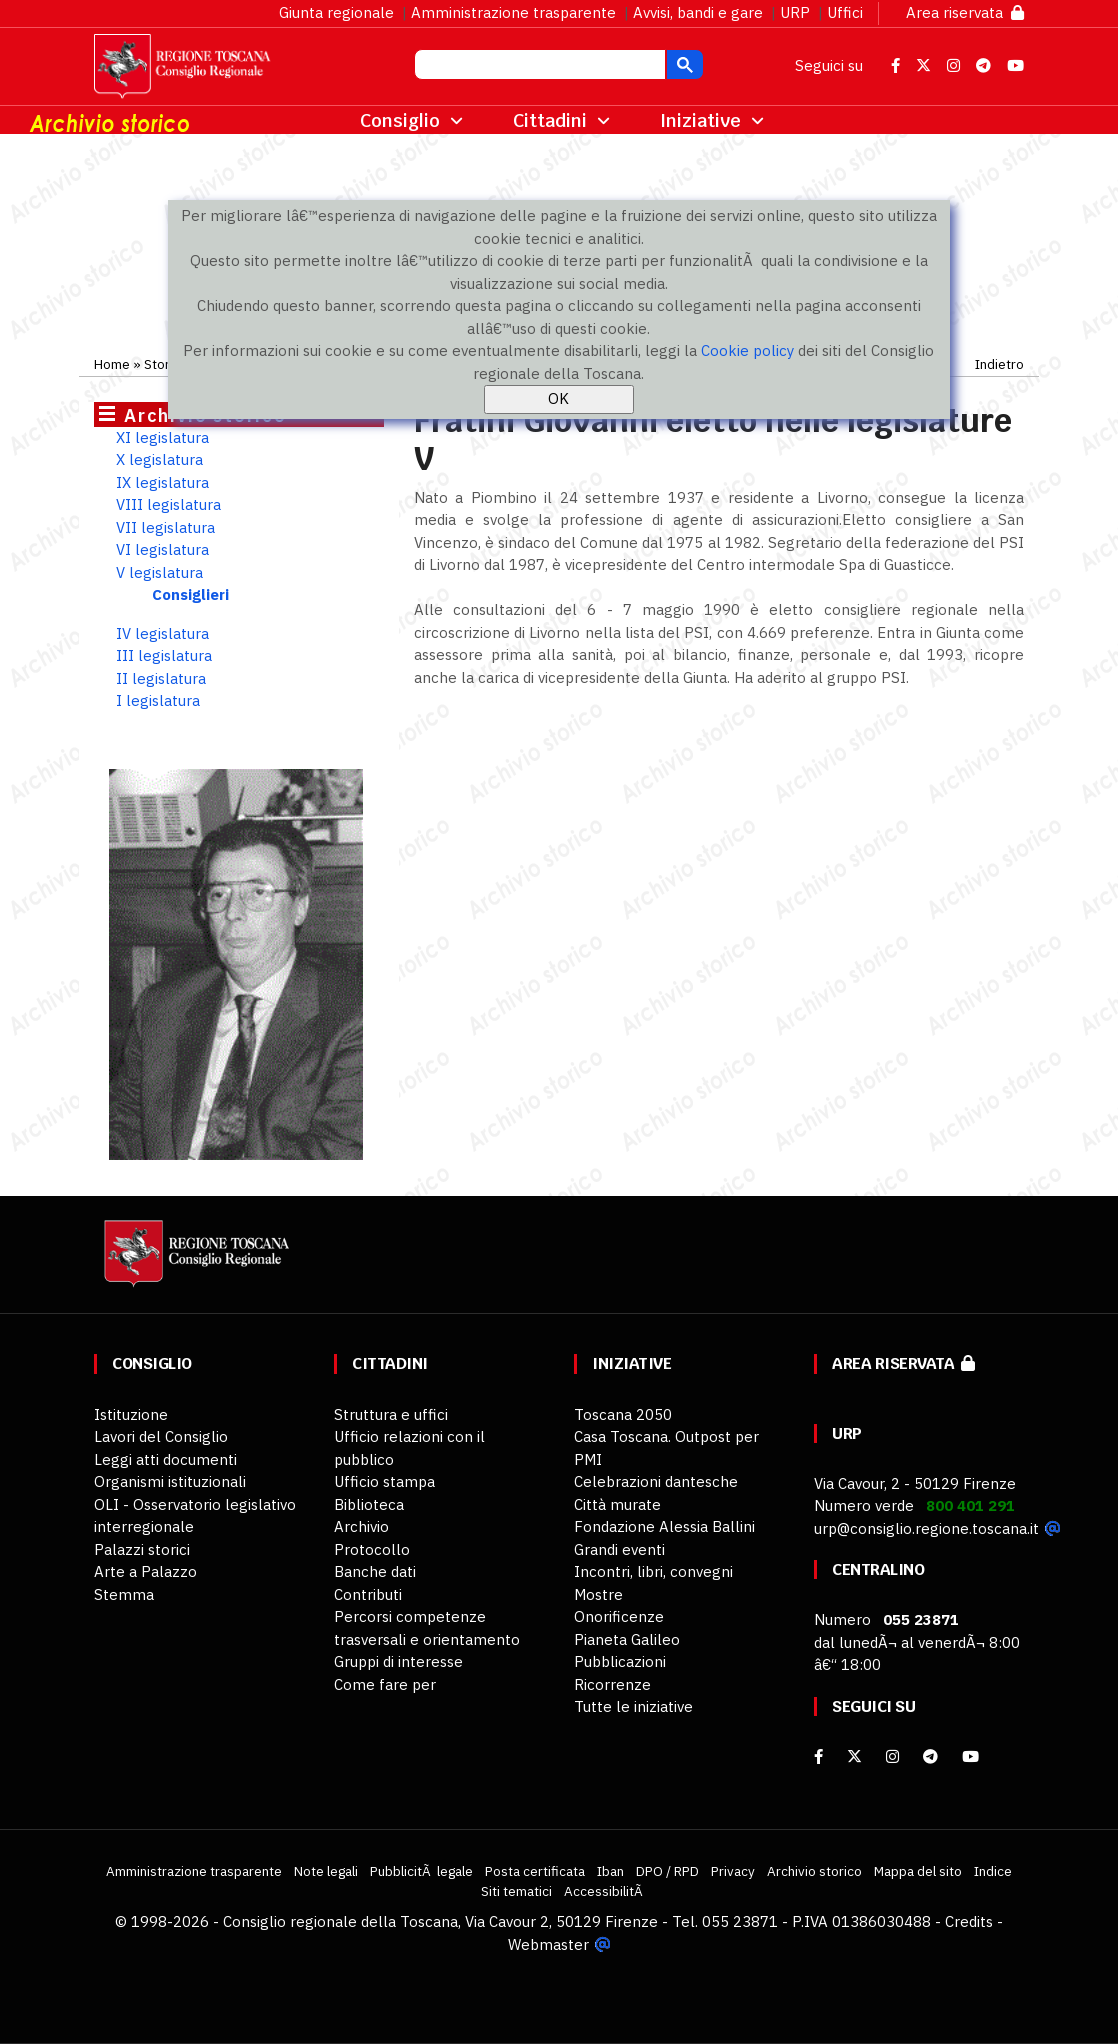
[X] (854, 1756)
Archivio (361, 1526)
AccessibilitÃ (605, 1891)
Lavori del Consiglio (161, 1436)
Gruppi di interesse (398, 1661)
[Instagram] (892, 1756)
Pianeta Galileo (627, 1639)
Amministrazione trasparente (513, 12)
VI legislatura (162, 549)
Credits (969, 1921)
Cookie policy (747, 350)
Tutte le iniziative (633, 1706)
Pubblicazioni (620, 1661)
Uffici (845, 12)
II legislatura (161, 678)
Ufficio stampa (384, 1481)
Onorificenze (619, 1616)
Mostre (598, 1594)
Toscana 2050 (623, 1414)
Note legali (326, 1871)
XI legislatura (162, 437)
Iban (610, 1871)
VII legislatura (165, 527)
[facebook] (818, 1756)
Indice (993, 1871)
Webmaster (548, 1944)
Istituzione (131, 1414)
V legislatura (159, 572)
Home (112, 364)
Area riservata (965, 12)
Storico (166, 364)
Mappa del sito (918, 1871)
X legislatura (159, 459)
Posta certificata (535, 1871)
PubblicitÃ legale (421, 1871)
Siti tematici (516, 1891)
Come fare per (385, 1684)
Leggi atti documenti (165, 1459)
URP (795, 12)
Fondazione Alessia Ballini (664, 1526)
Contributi (368, 1594)
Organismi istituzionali (170, 1481)
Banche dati (375, 1571)
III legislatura (164, 655)
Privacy (733, 1871)
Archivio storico (814, 1871)
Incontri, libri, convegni (653, 1571)
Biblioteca (369, 1504)
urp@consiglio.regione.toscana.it (926, 1528)
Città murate (617, 1504)
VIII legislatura (168, 504)
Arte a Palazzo (145, 1571)
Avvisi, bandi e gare (698, 12)
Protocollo (372, 1549)
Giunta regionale (336, 12)
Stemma (124, 1594)
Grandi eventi (619, 1549)
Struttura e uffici (391, 1414)
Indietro (999, 364)
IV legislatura (162, 633)
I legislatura (158, 700)
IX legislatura (162, 482)
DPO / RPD (667, 1871)
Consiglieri (190, 594)
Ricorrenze (612, 1684)
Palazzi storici (142, 1549)
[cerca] (538, 67)
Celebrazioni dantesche (656, 1481)
